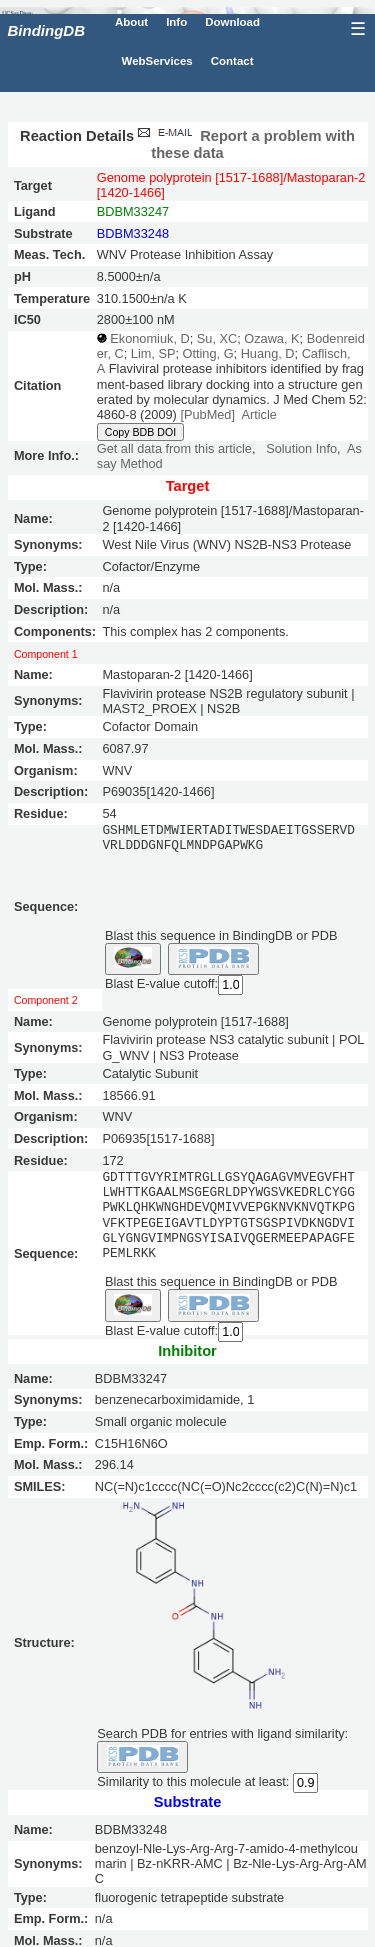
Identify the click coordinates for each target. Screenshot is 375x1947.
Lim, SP (153, 353)
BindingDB (46, 30)
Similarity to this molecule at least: (193, 1780)
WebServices (157, 61)
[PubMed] (207, 414)
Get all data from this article (174, 448)
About (131, 22)
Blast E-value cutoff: (161, 983)
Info (176, 22)
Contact (232, 61)
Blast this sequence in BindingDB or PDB (221, 934)
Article (258, 414)
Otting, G (208, 353)
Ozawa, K (271, 338)
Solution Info (301, 448)
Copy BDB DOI (140, 432)
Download (232, 22)
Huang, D (268, 353)
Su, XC (217, 338)
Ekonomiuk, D (149, 338)
